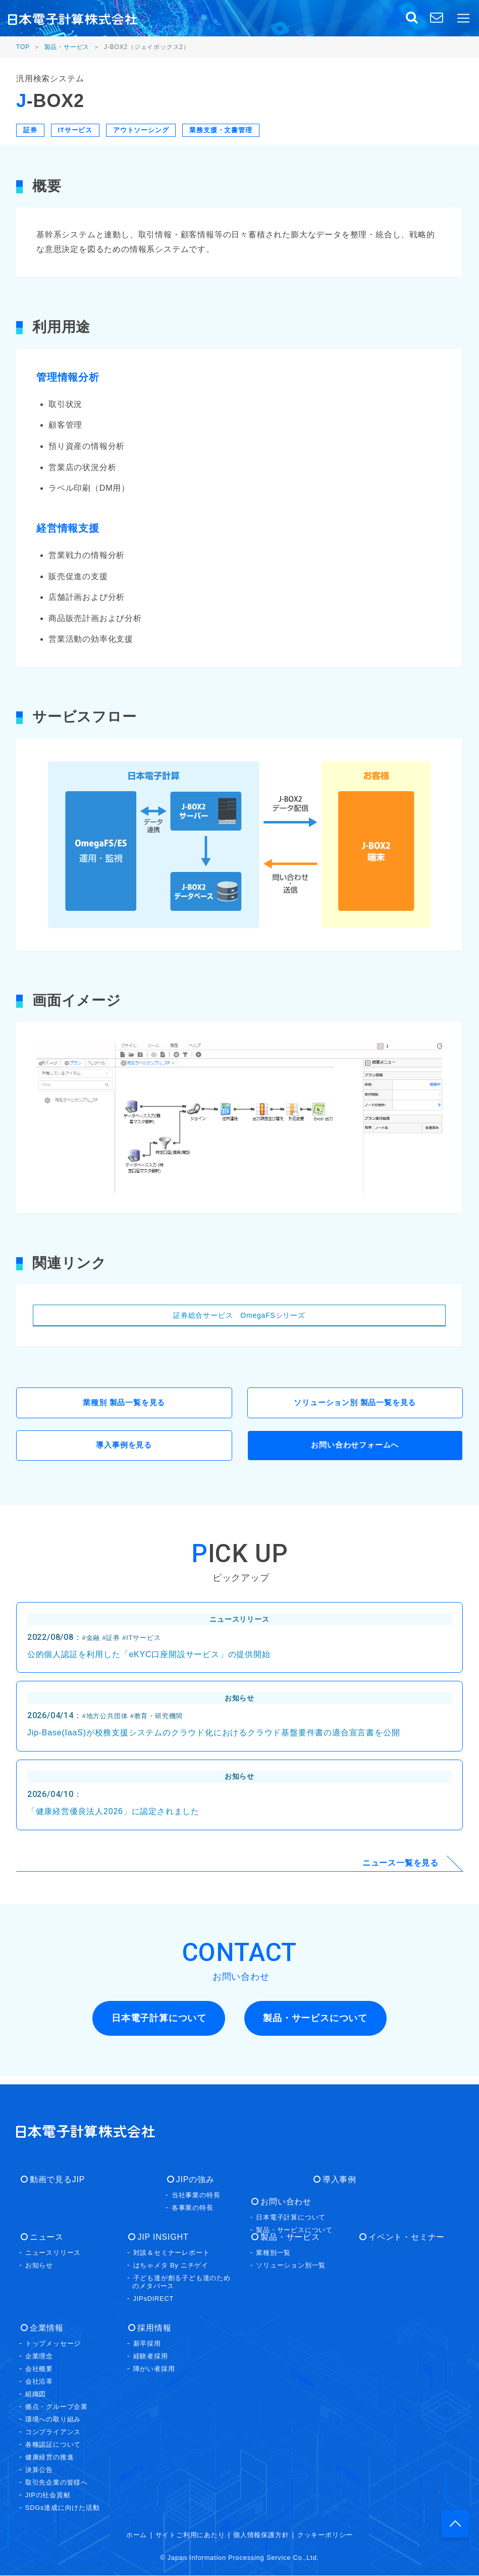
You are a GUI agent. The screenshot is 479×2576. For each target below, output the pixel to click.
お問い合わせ (281, 2202)
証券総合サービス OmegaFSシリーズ (239, 1315)
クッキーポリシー (325, 2535)
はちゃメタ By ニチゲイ (170, 2266)
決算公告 (39, 2470)
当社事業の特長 (196, 2195)
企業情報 (42, 2328)
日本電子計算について (291, 2218)
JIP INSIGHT (158, 2237)
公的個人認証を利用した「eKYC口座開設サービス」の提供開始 (149, 1660)
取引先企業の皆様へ (56, 2483)
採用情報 (150, 2328)
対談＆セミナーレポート (171, 2253)
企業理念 (39, 2356)
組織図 (35, 2394)
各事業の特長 (193, 2208)
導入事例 (335, 2180)
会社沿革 (39, 2382)
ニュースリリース (53, 2253)
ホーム (136, 2535)
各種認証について (53, 2445)
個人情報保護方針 (261, 2535)
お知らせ (39, 2266)
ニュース (42, 2237)
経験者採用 (150, 2356)
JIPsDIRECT (153, 2299)
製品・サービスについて (294, 2230)
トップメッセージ (53, 2344)
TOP (23, 46)
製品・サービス (67, 46)
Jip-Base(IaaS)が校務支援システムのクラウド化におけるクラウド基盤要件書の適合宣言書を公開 (213, 1738)
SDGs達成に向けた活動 (62, 2508)
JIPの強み (191, 2180)
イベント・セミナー (402, 2237)
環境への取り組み (53, 2420)
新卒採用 (147, 2344)
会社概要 (39, 2369)
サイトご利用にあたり (190, 2535)
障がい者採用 (154, 2369)
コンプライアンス (53, 2432)
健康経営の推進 (49, 2457)
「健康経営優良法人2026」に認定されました (113, 1817)
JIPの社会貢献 (48, 2495)
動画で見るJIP (53, 2180)
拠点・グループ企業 (56, 2407)
